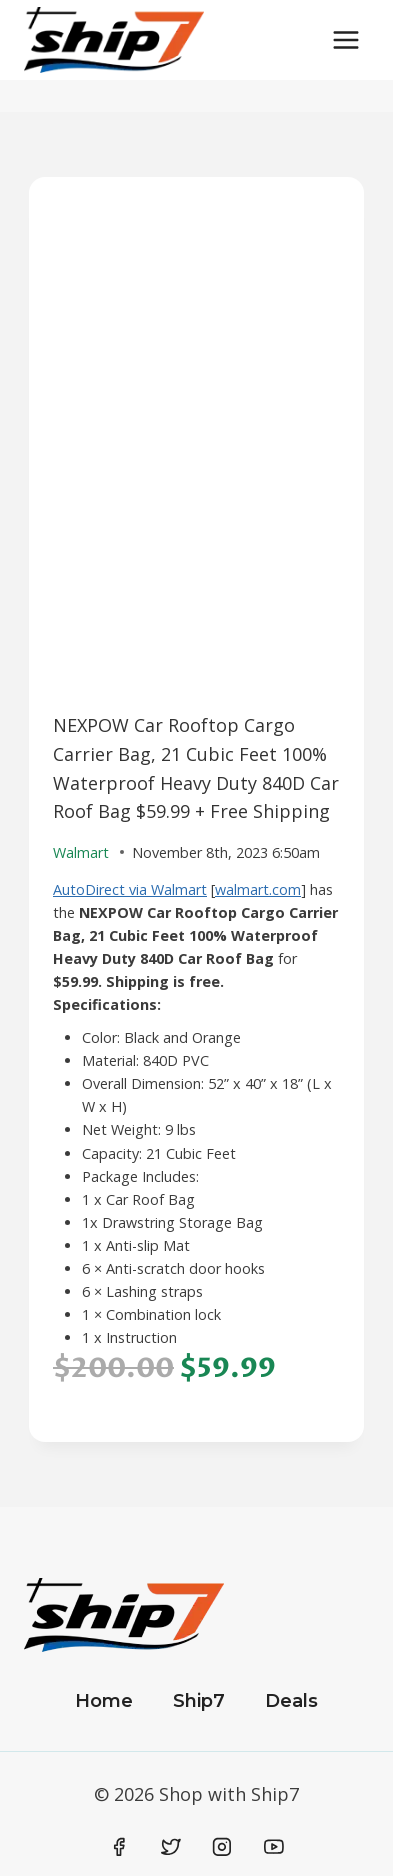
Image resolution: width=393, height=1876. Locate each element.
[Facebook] (120, 1847)
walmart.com (258, 889)
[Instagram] (222, 1847)
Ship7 (199, 1701)
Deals (291, 1701)
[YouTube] (274, 1847)
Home (104, 1701)
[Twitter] (171, 1847)
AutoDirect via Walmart (130, 889)
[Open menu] (345, 39)
